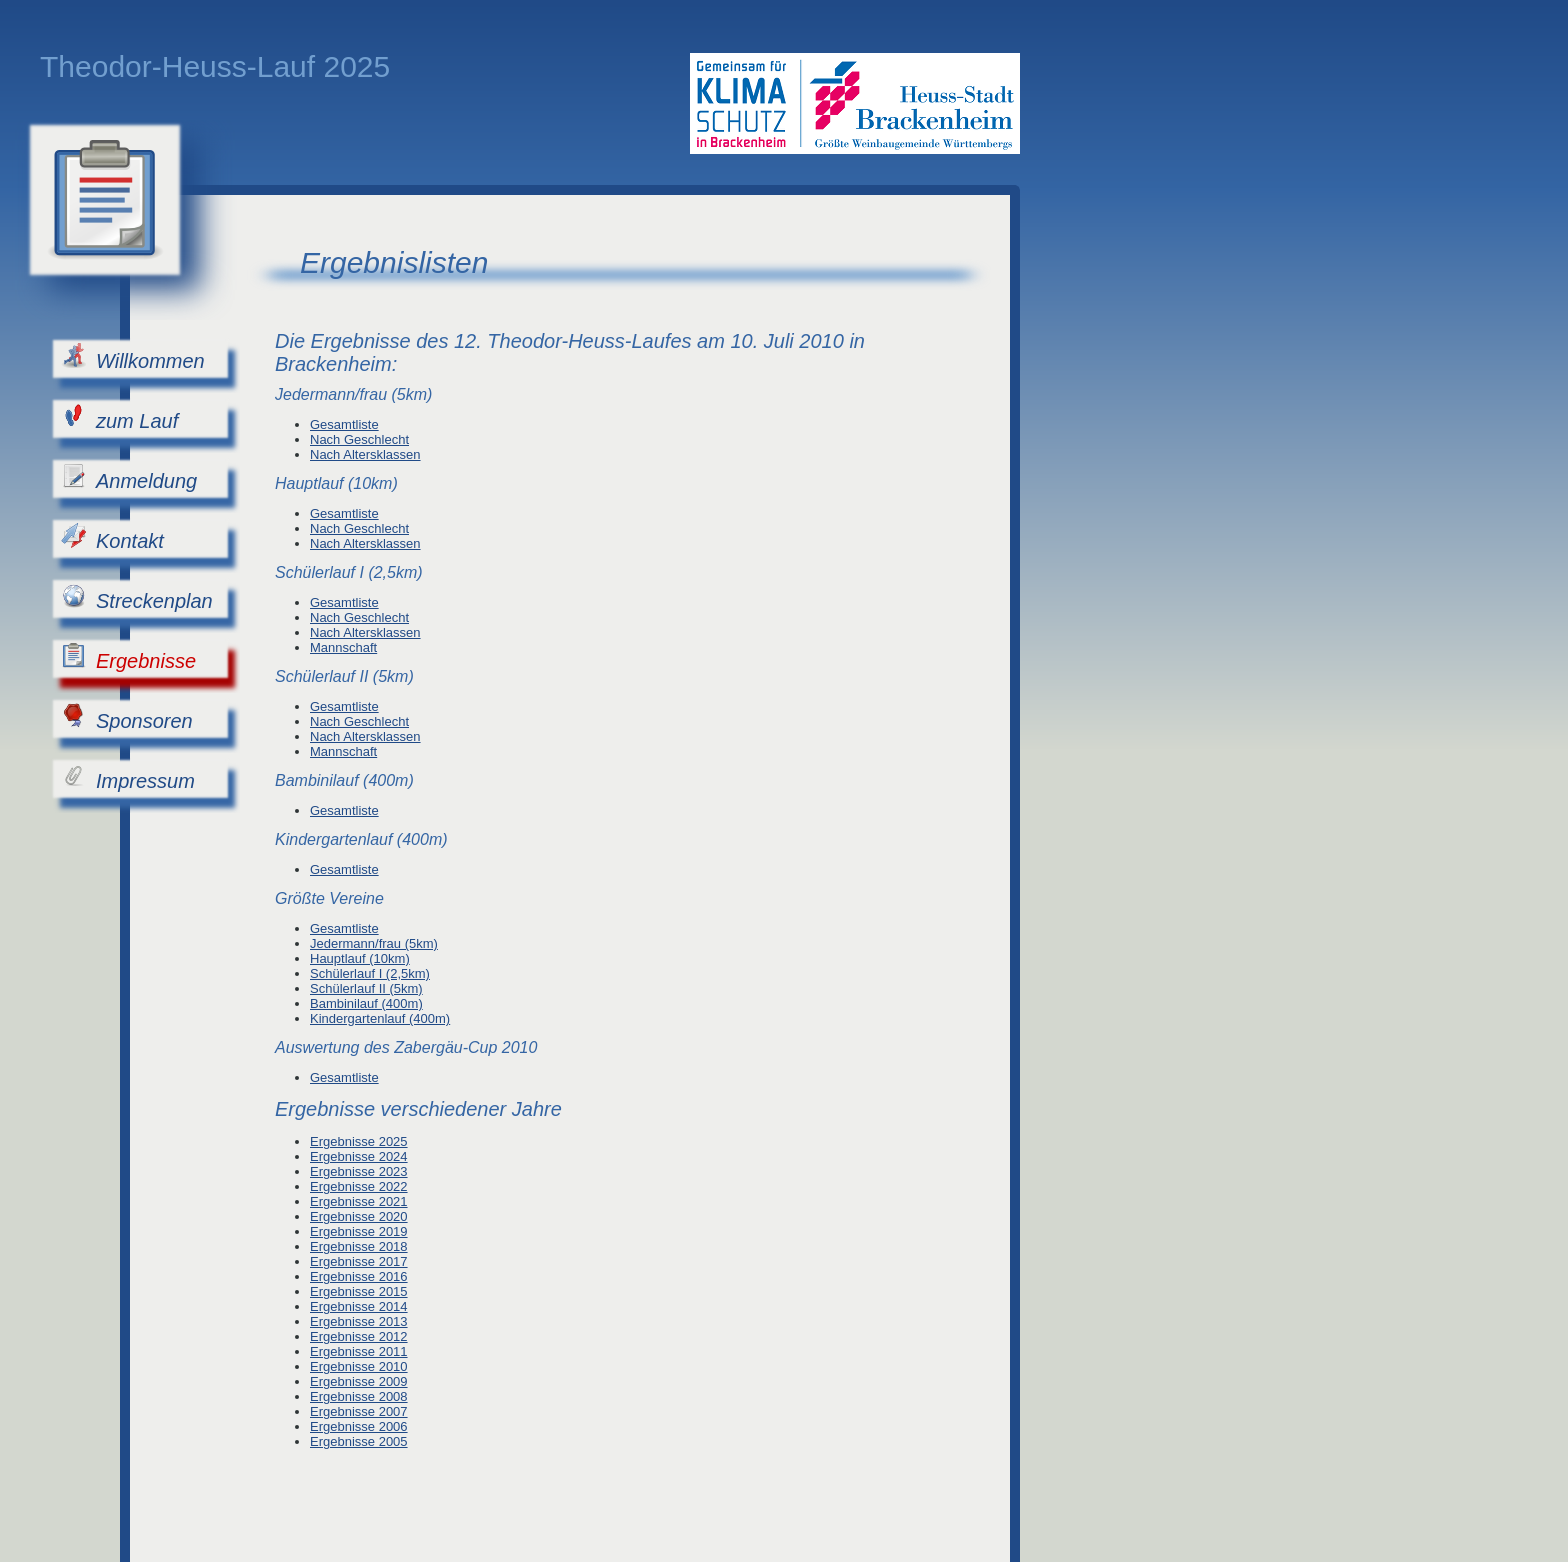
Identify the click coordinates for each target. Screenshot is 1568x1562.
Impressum (128, 777)
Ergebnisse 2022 (359, 1186)
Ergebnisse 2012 (359, 1336)
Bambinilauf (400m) (366, 1003)
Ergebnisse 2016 (359, 1276)
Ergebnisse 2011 (359, 1351)
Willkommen (133, 357)
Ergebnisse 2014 (359, 1306)
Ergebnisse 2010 (359, 1366)
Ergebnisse (128, 657)
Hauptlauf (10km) (360, 958)
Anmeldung (129, 477)
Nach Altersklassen (365, 454)
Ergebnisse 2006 (359, 1426)
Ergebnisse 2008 (359, 1396)
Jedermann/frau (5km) (374, 943)
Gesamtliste (344, 424)
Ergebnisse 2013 (359, 1321)
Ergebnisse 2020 (359, 1216)
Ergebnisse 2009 (359, 1381)
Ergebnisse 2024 (359, 1156)
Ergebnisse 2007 (359, 1411)
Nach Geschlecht (359, 439)
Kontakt (112, 537)
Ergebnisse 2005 (359, 1441)
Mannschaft (343, 647)
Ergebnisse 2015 (359, 1291)
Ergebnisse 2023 (359, 1171)
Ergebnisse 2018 (359, 1246)
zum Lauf (119, 417)
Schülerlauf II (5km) (366, 988)
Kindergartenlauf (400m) (380, 1018)
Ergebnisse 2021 (359, 1201)
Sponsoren (127, 717)
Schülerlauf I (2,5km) (370, 973)
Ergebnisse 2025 (359, 1141)
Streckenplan (137, 597)
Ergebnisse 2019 (359, 1231)
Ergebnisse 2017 (359, 1261)
